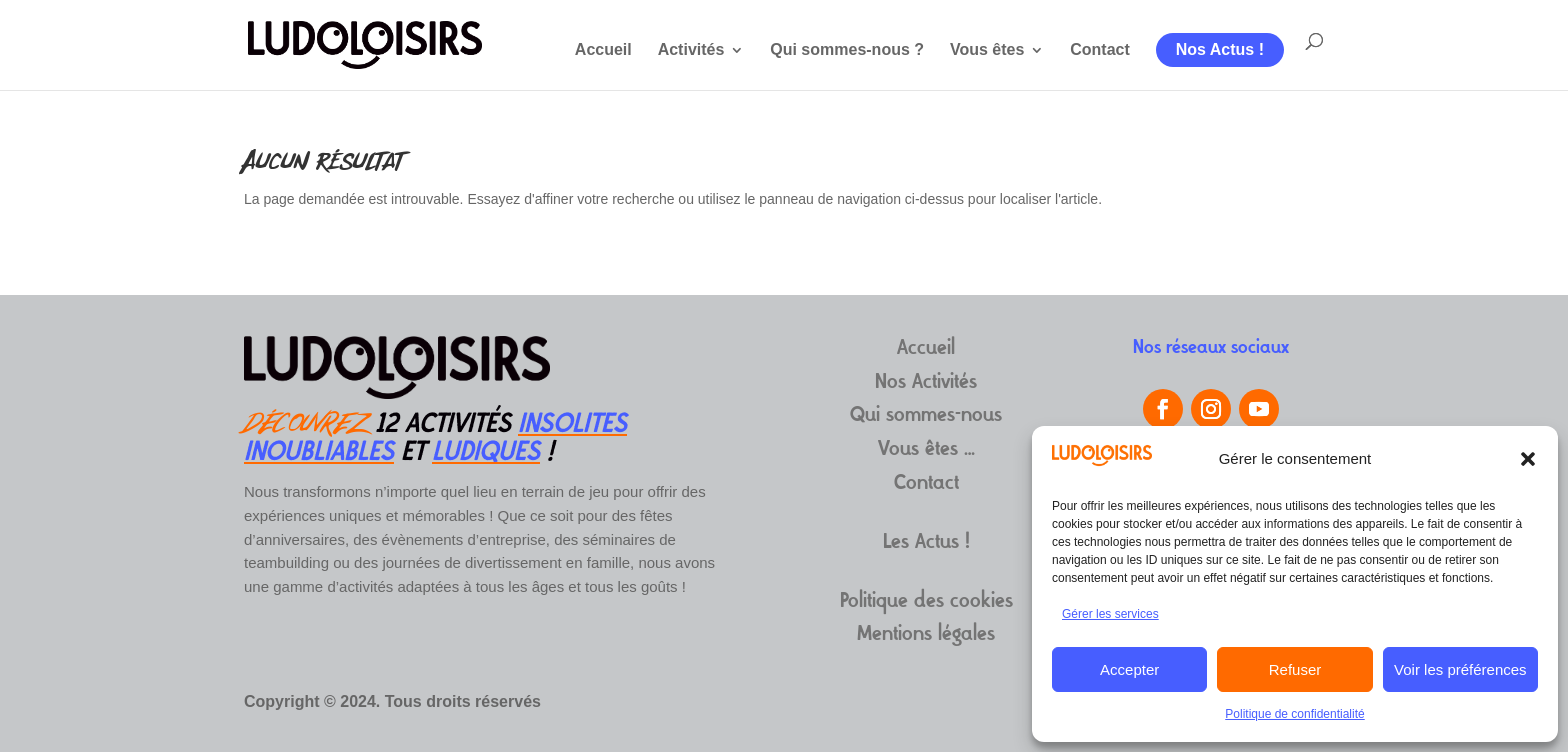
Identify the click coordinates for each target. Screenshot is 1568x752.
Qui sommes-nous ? (847, 50)
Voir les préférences (1460, 669)
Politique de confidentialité (1294, 714)
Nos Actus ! (1220, 49)
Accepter (1129, 669)
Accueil (603, 50)
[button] (1528, 459)
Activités (691, 50)
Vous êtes (987, 50)
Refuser (1295, 669)
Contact (1100, 50)
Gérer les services (1110, 614)
